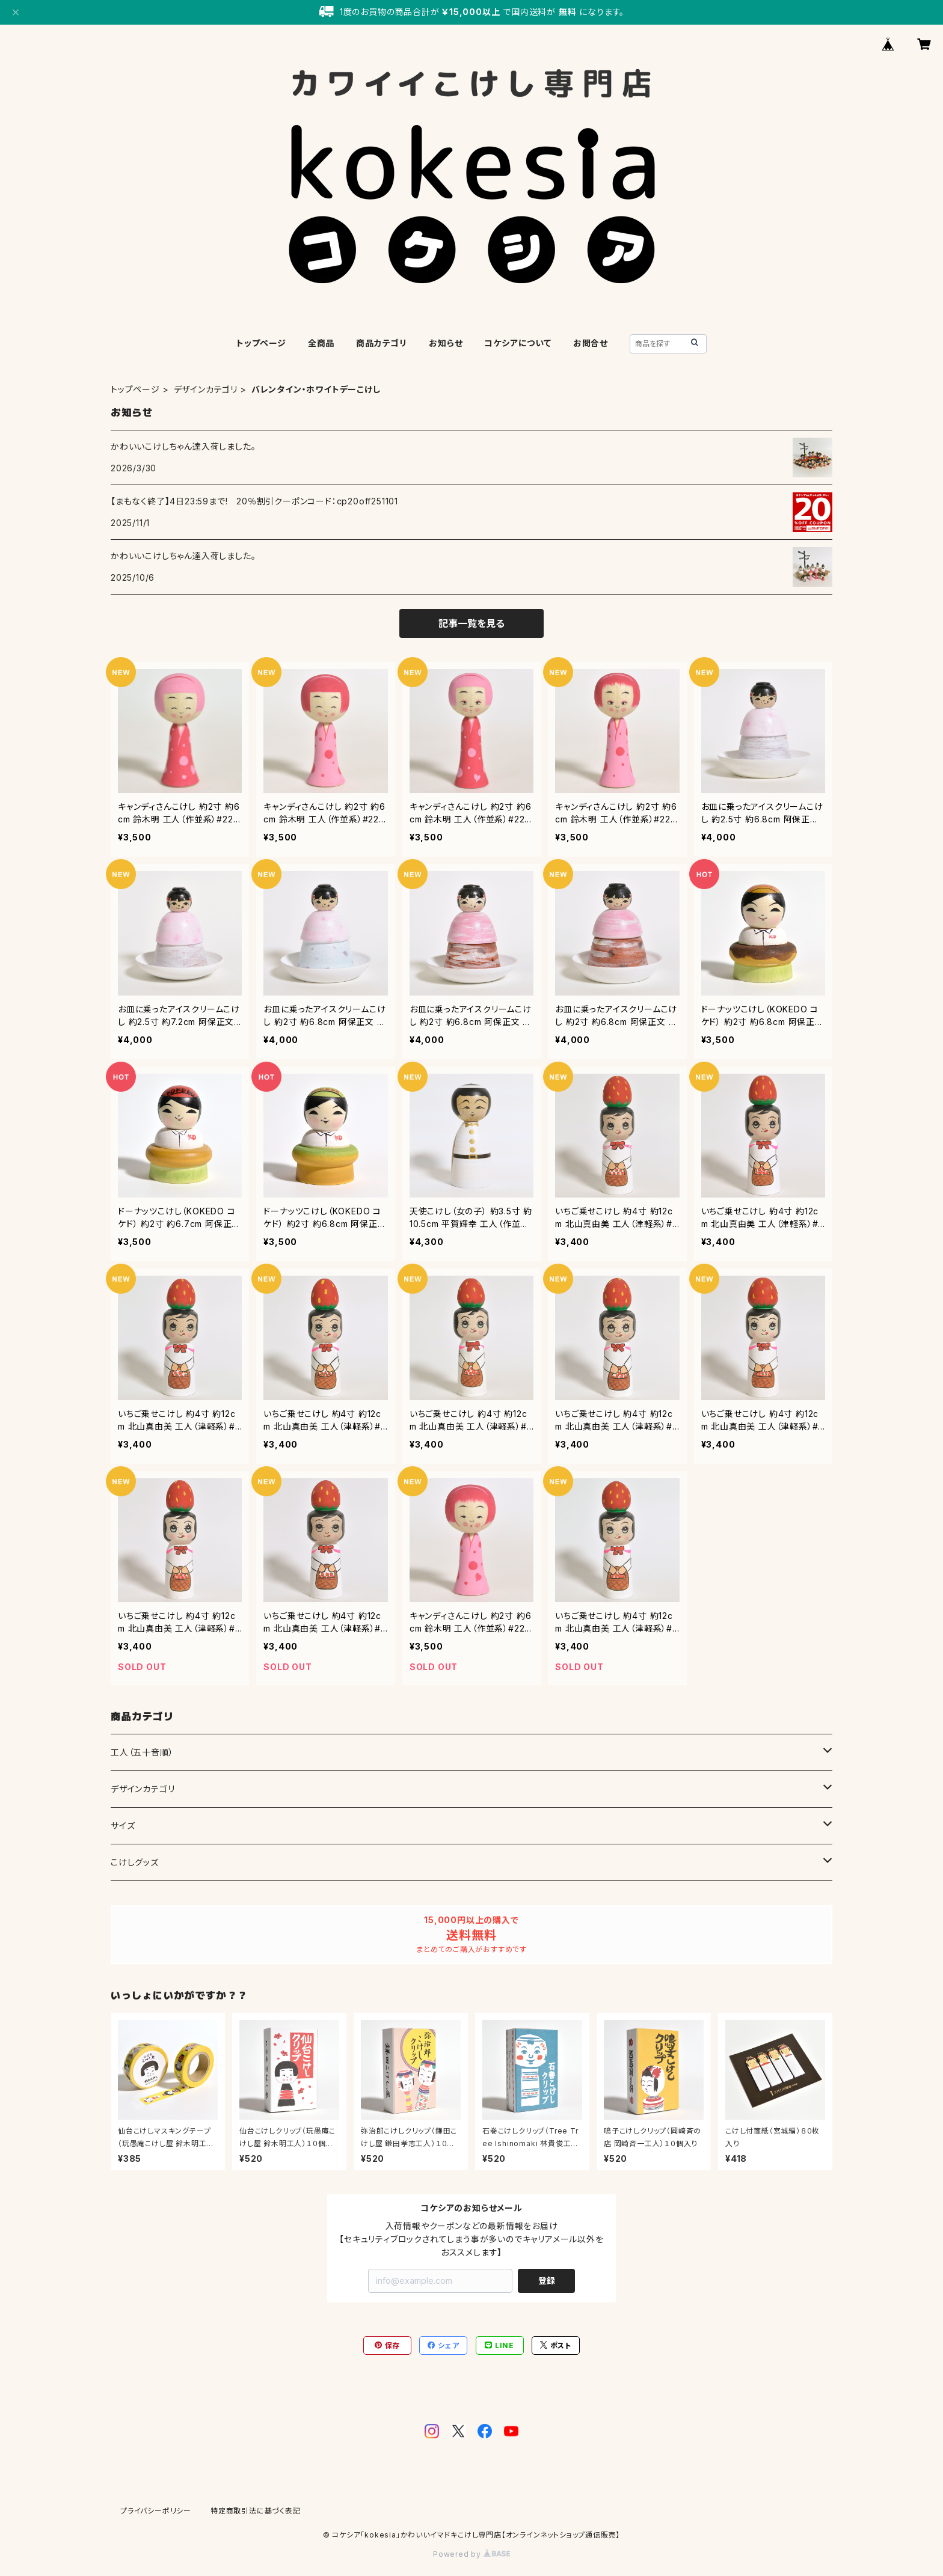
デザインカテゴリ (206, 389)
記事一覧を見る (471, 623)
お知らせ (445, 343)
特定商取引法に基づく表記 (255, 2510)
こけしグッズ (135, 1862)
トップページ (261, 343)
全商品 (321, 343)
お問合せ (590, 343)
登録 (546, 2280)
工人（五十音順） (142, 1752)
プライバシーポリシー (155, 2510)
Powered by (471, 2554)
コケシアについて (517, 343)
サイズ (123, 1825)
